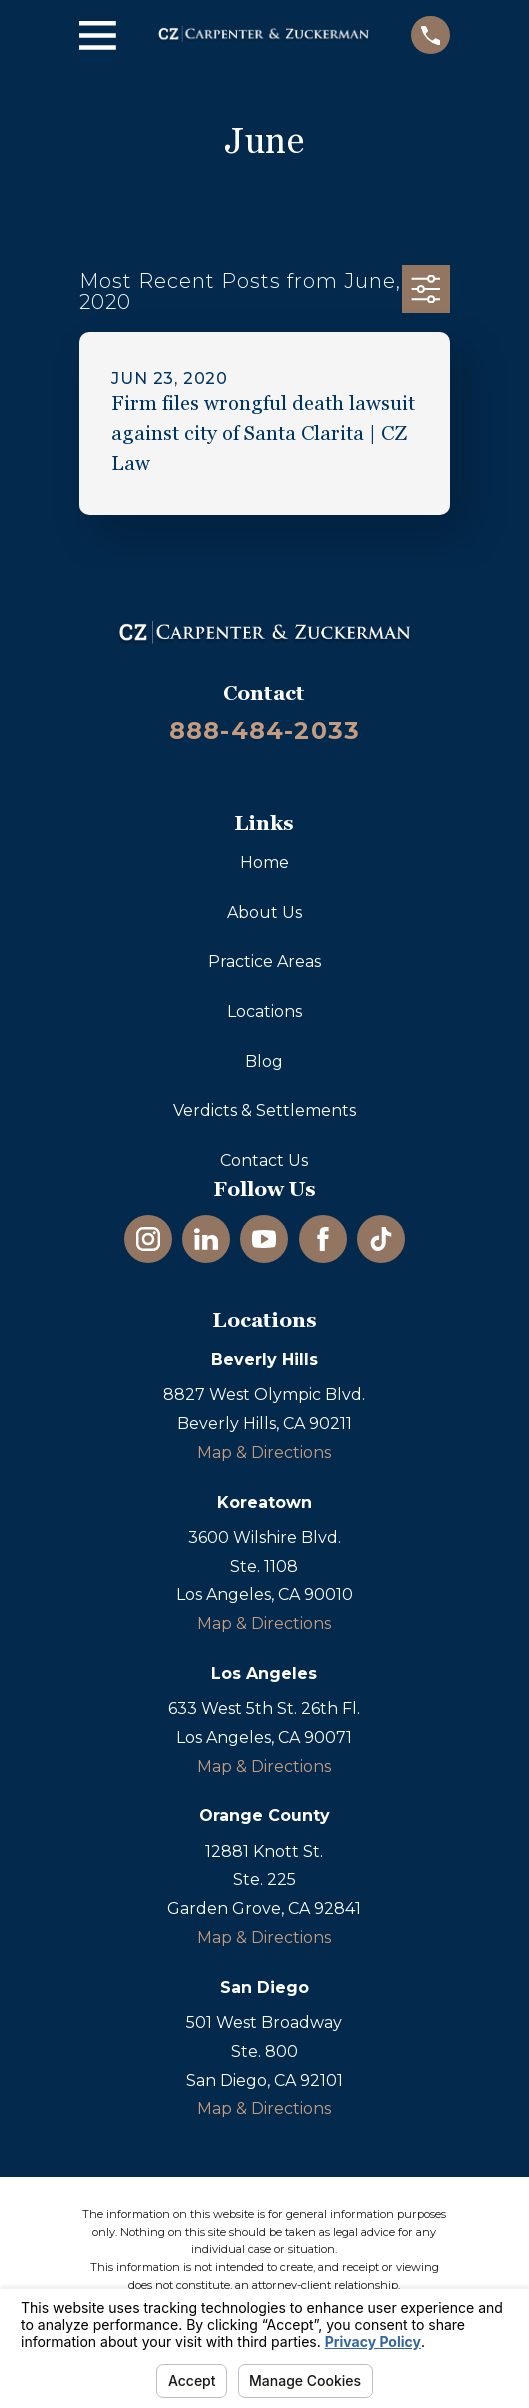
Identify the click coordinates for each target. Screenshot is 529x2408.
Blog (264, 1061)
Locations (264, 1011)
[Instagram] (148, 1239)
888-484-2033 (264, 730)
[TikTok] (381, 1239)
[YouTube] (264, 1239)
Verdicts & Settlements (264, 1110)
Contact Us (264, 1160)
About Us (264, 912)
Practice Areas (264, 961)
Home (264, 862)
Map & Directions (264, 1452)
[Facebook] (323, 1239)
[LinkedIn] (206, 1239)
